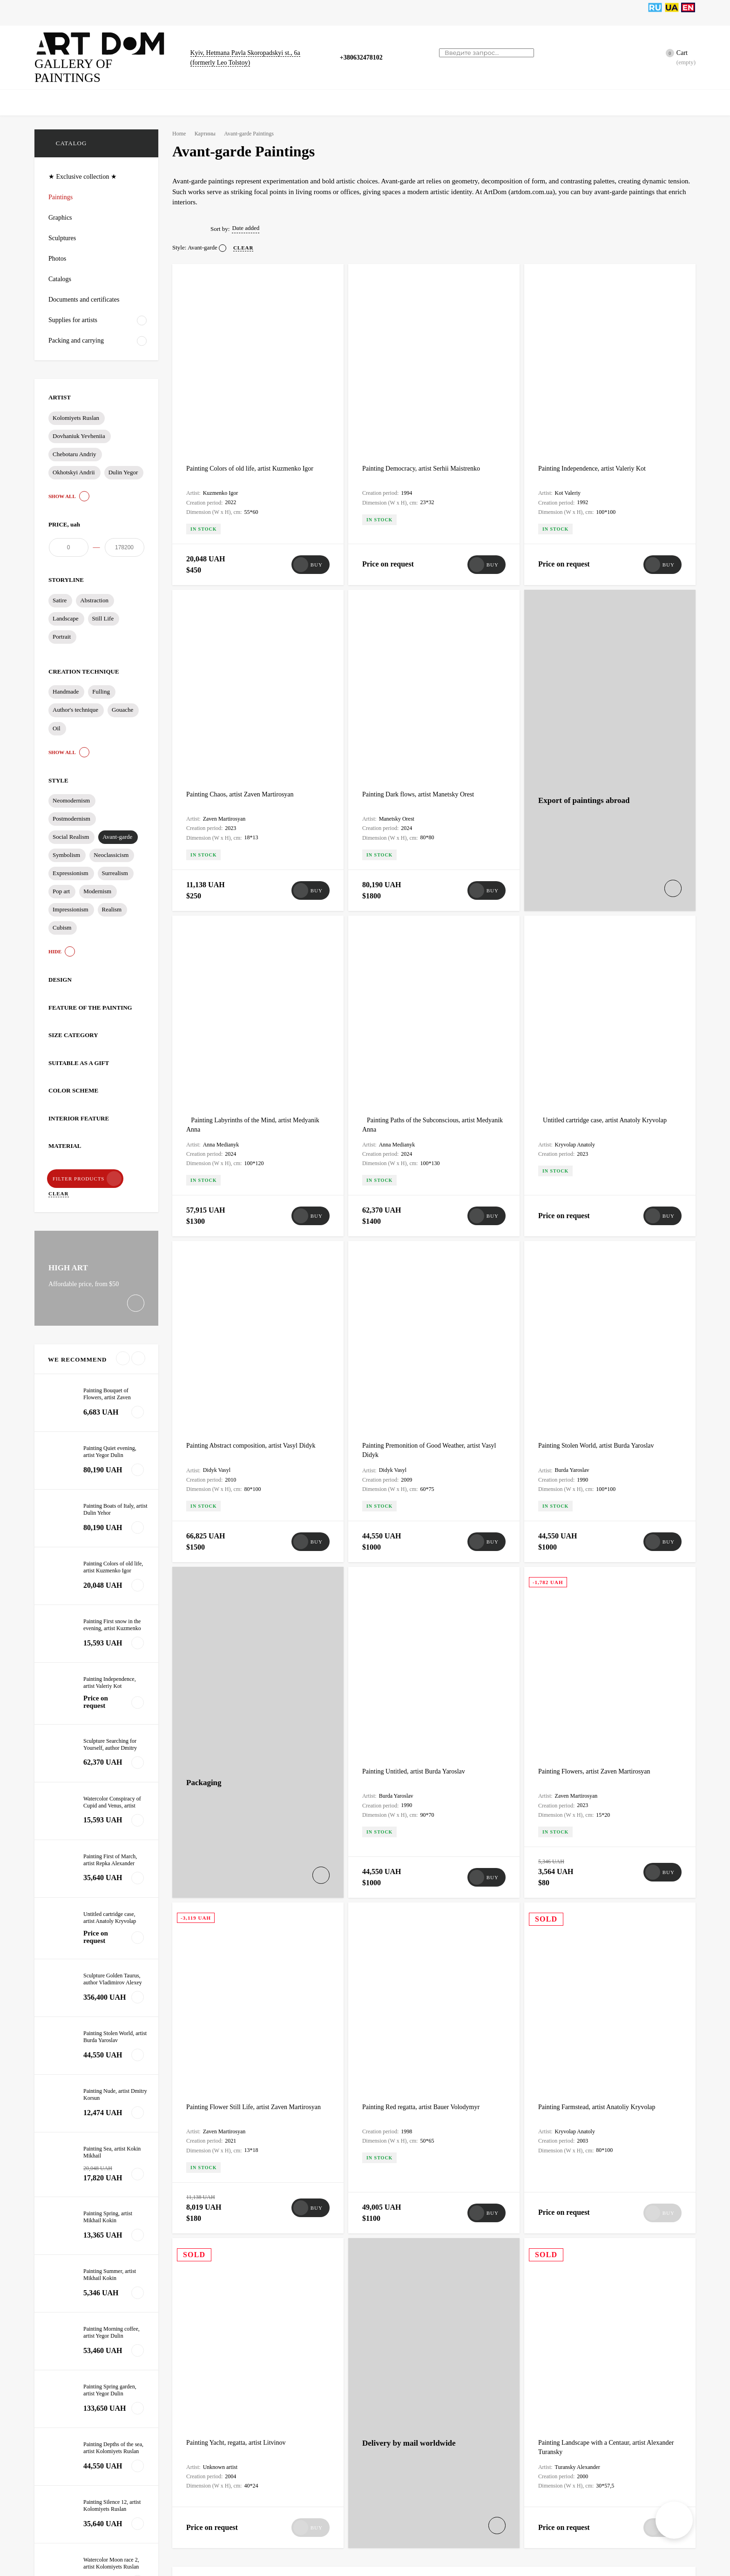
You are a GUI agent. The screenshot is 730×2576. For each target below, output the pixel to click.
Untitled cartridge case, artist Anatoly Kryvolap (614, 856)
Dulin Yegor (122, 458)
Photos (153, 12)
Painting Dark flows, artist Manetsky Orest (421, 623)
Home (42, 12)
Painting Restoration (570, 2358)
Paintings (77, 12)
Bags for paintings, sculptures (300, 12)
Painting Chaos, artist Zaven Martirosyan (244, 623)
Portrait (62, 630)
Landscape (66, 612)
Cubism (62, 920)
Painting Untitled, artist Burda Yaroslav (417, 1322)
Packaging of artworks (221, 2231)
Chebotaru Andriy (74, 440)
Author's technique (76, 704)
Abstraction (95, 595)
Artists (474, 12)
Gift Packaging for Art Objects (412, 2472)
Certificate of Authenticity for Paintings (253, 2358)
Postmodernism (72, 812)
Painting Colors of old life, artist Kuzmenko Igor (254, 389)
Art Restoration (385, 2358)
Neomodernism (72, 794)
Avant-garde (118, 830)
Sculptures (191, 12)
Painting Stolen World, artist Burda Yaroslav (600, 1089)
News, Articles (375, 12)
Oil (56, 722)
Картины (208, 119)
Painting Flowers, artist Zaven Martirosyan (598, 1322)
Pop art (61, 884)
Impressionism (71, 902)
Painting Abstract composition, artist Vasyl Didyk (255, 1089)
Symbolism (67, 848)
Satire (60, 595)
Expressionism (71, 866)
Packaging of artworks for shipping (597, 2104)
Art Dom (203, 2118)
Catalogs (232, 12)
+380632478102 (364, 50)
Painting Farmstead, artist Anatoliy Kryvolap (601, 1565)
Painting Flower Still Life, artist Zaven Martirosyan (257, 1565)
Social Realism (71, 830)
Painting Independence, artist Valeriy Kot (596, 389)
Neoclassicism (112, 848)
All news (68, 1915)
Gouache (125, 704)
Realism (113, 902)
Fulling (103, 685)
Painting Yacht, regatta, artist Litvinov (240, 1808)
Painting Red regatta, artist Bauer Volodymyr (425, 1565)
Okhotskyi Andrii (73, 458)
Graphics (117, 12)
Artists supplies (430, 12)
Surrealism (115, 866)
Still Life (104, 612)
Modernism (98, 884)
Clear (134, 1170)
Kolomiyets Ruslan (76, 404)
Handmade (67, 685)
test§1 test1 (208, 2245)
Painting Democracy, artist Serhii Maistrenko (425, 389)
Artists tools (514, 12)
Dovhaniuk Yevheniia (79, 421)
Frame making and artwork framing (245, 2104)
